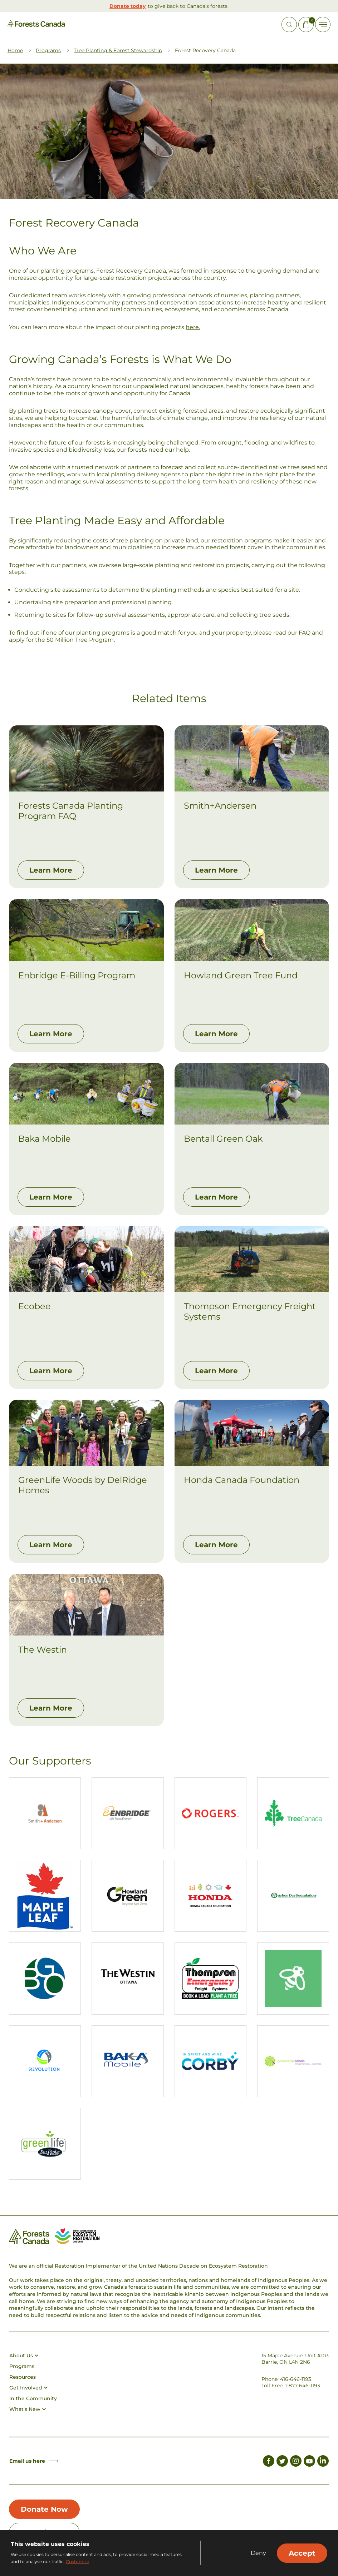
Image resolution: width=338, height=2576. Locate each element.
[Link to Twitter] (282, 2462)
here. (193, 327)
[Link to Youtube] (309, 2462)
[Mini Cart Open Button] (306, 24)
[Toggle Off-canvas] (322, 24)
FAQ (304, 632)
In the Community (33, 2398)
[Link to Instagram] (296, 2462)
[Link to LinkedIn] (323, 2462)
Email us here (34, 2461)
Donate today (127, 6)
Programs (48, 50)
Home (15, 50)
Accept (302, 2553)
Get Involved (28, 2387)
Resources (22, 2377)
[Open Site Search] (289, 24)
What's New (27, 2409)
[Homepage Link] (36, 25)
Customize (77, 2561)
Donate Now (44, 2509)
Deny (258, 2553)
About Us (23, 2355)
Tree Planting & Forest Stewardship (118, 50)
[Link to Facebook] (268, 2462)
